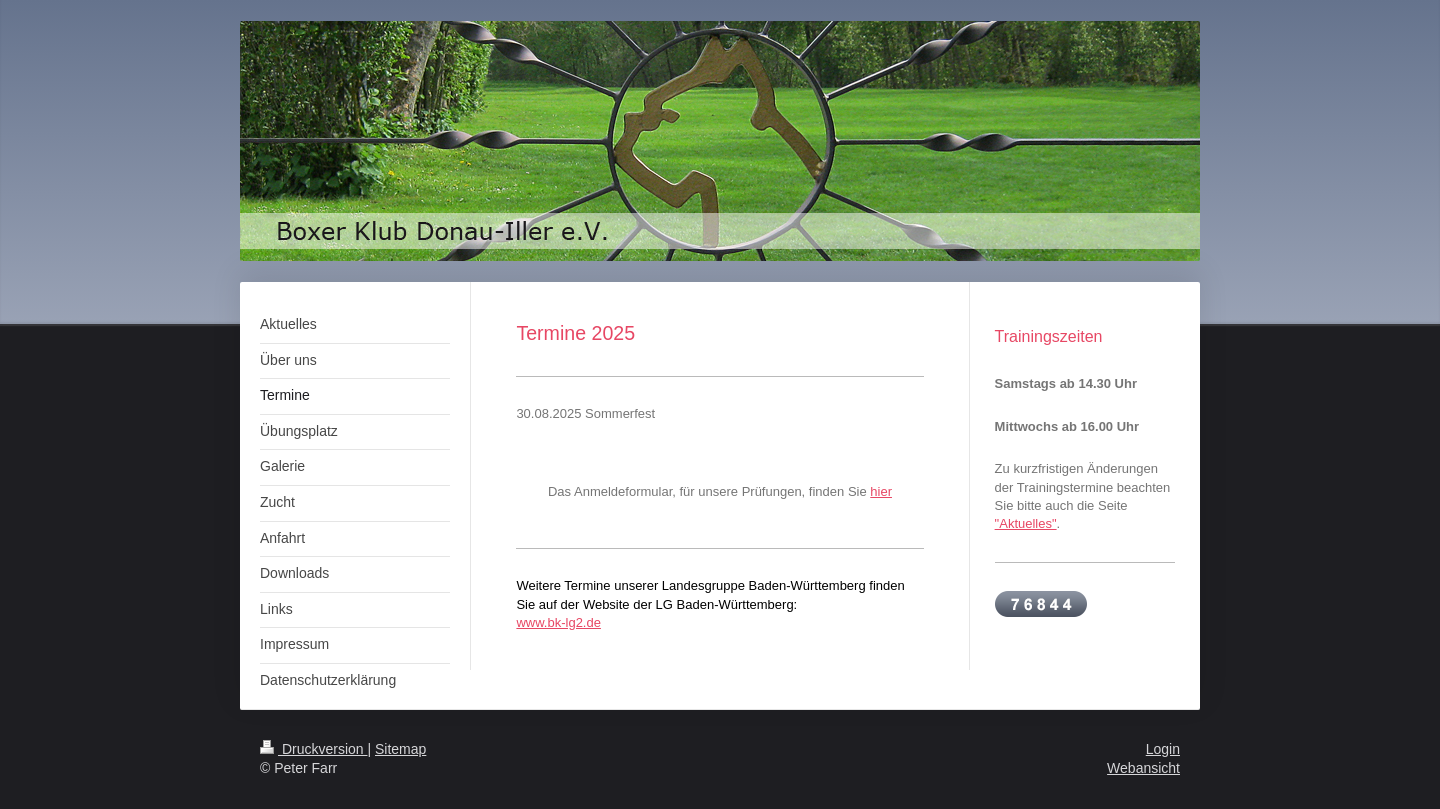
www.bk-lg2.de (558, 622)
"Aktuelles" (1026, 523)
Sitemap (400, 749)
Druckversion (313, 749)
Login (1163, 749)
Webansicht (1143, 768)
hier (881, 491)
